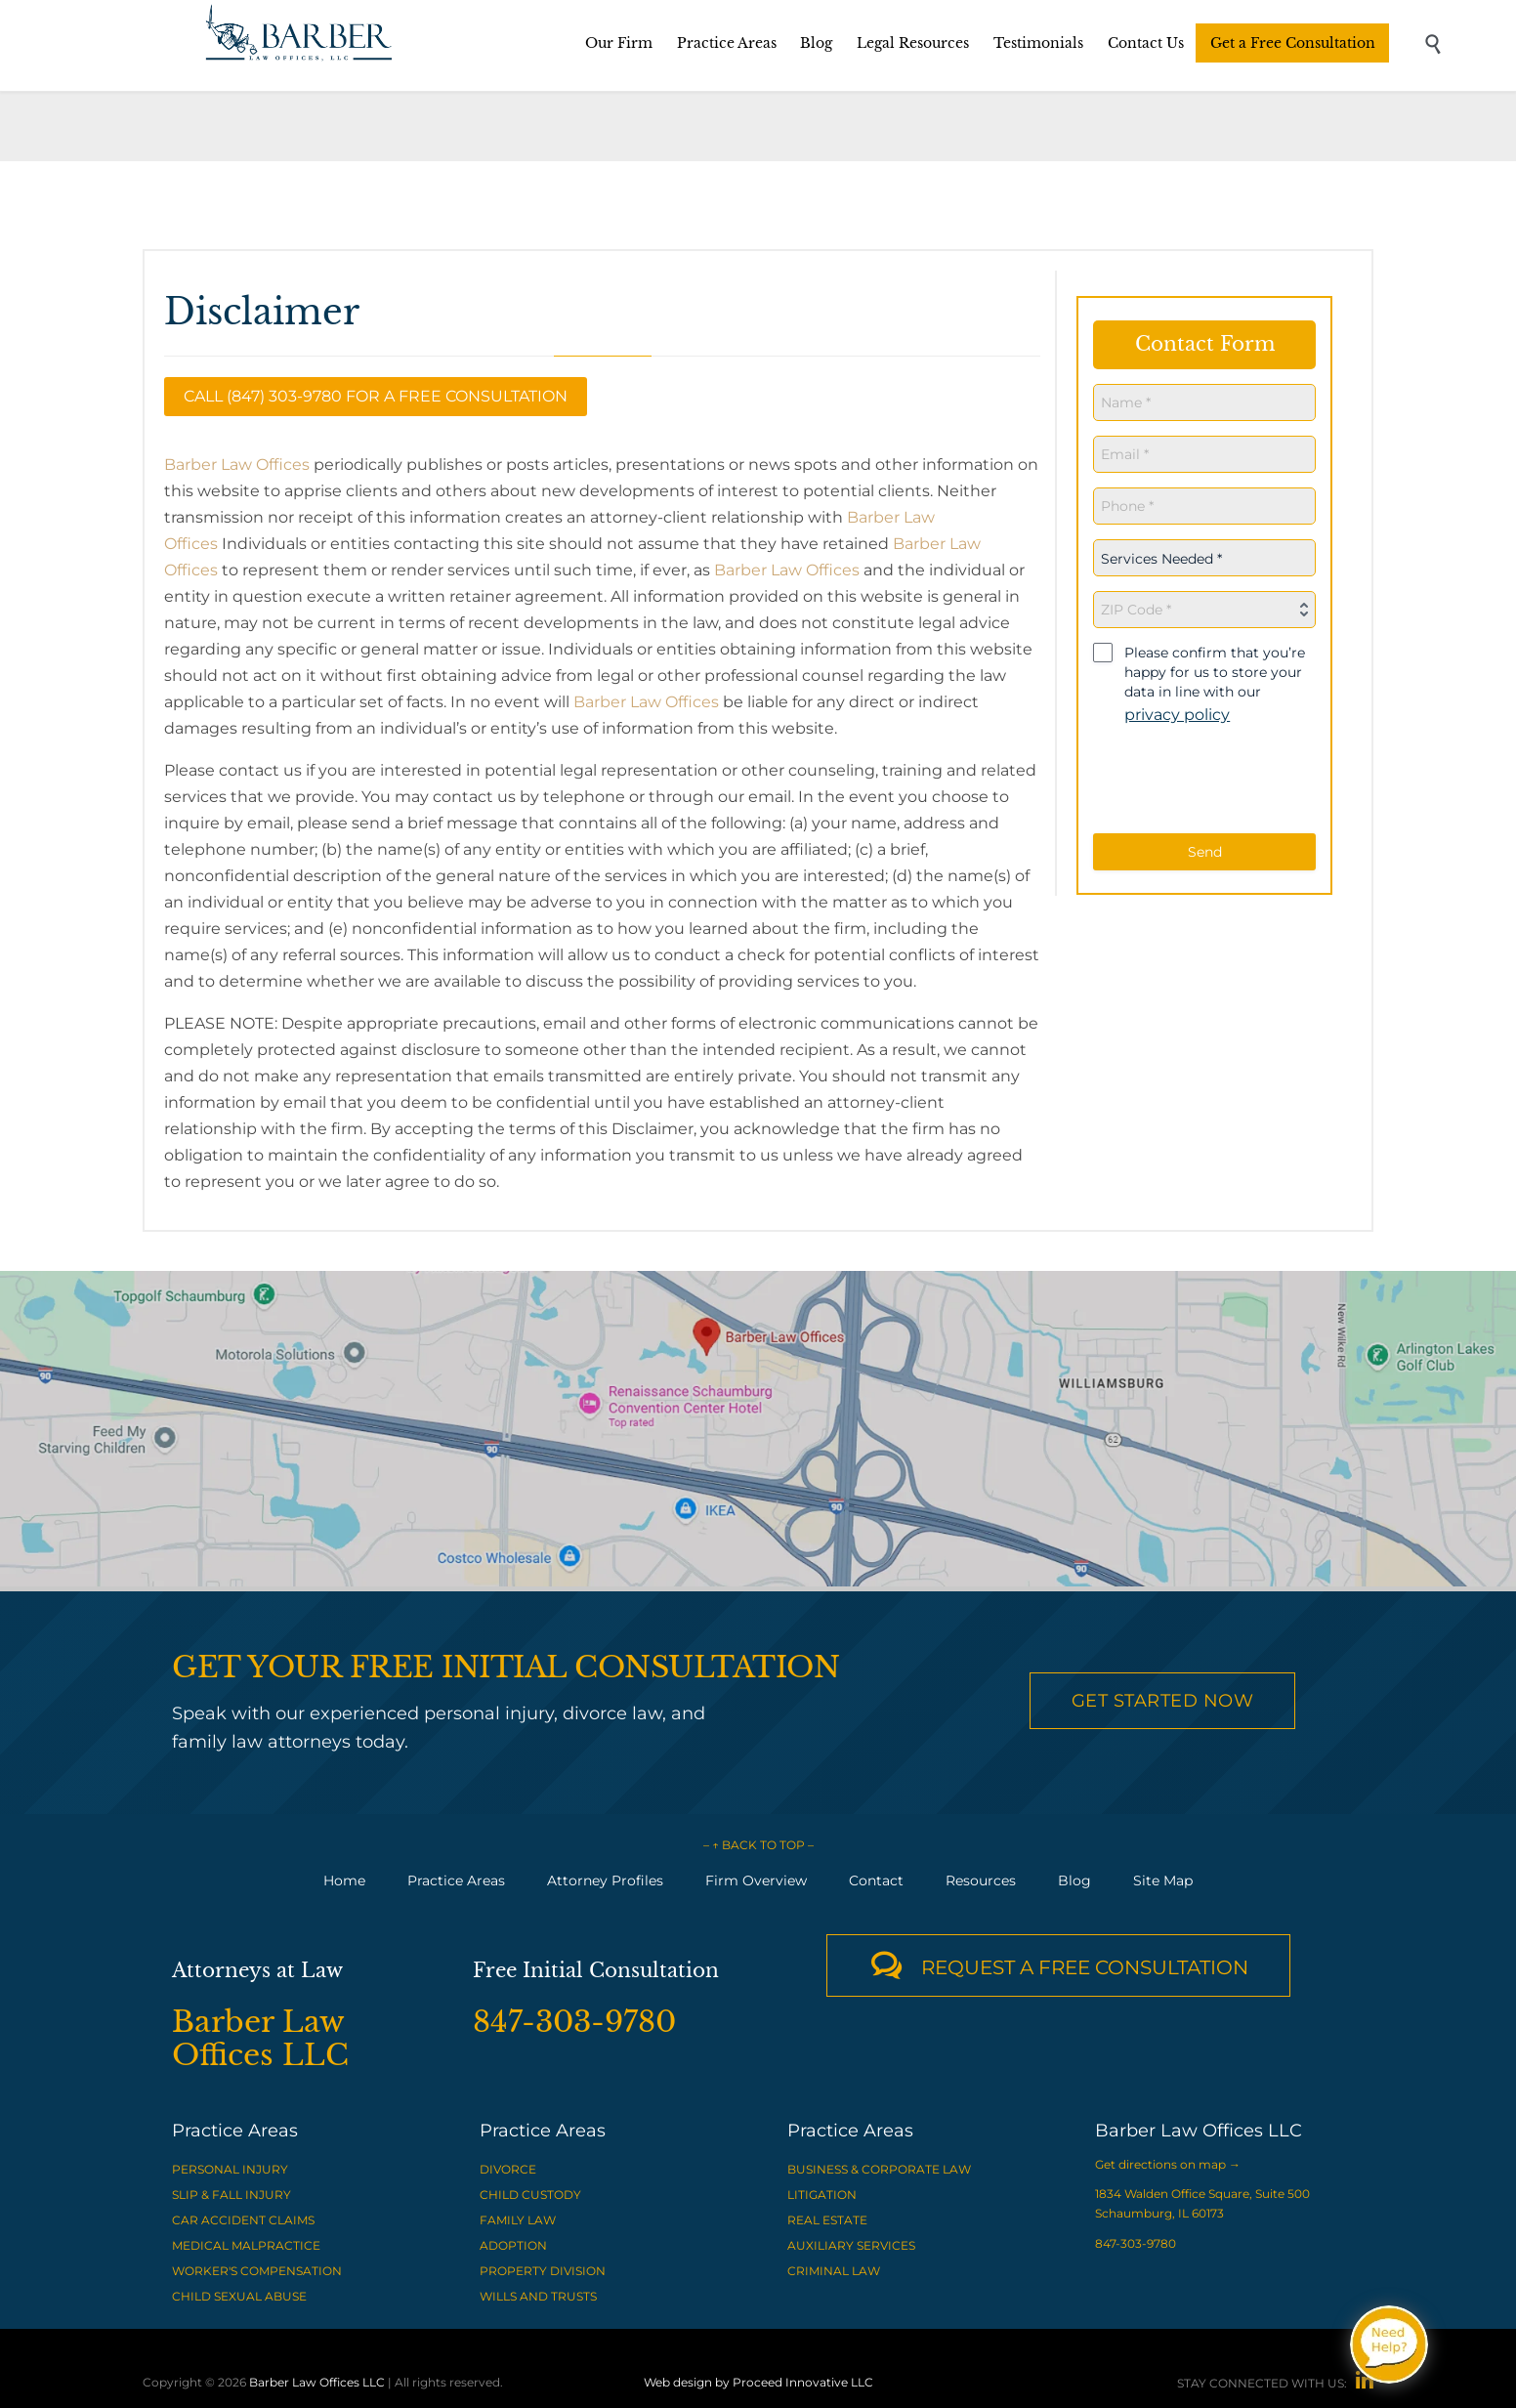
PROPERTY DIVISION (543, 2270)
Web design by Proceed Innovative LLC (758, 2382)
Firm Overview (756, 1880)
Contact (876, 1880)
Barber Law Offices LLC (317, 2382)
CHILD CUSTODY (530, 2194)
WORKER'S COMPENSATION (257, 2270)
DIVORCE (508, 2169)
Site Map (1163, 1880)
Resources (981, 1880)
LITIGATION (822, 2194)
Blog (1074, 1880)
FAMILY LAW (518, 2220)
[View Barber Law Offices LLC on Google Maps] (758, 1431)
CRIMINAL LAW (833, 2270)
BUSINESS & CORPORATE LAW (879, 2169)
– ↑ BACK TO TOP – (758, 1845)
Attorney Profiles (605, 1880)
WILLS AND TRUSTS (538, 2296)
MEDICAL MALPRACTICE (246, 2245)
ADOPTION (513, 2245)
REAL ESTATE (827, 2220)
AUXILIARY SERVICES (851, 2245)
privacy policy (1177, 714)
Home (344, 1880)
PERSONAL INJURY (230, 2169)
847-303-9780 (1135, 2243)
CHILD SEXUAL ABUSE (239, 2296)
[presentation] (1217, 780)
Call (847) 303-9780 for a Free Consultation (376, 396)
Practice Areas (456, 1880)
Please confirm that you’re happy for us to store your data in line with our (1214, 684)
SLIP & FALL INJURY (231, 2194)
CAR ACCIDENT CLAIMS (243, 2220)
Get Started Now (1163, 1700)
